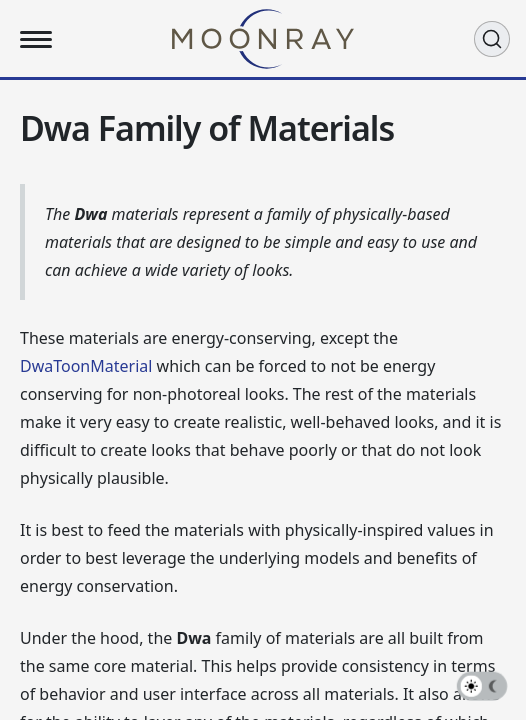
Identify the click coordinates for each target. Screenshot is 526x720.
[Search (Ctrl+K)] (492, 39)
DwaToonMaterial (86, 366)
